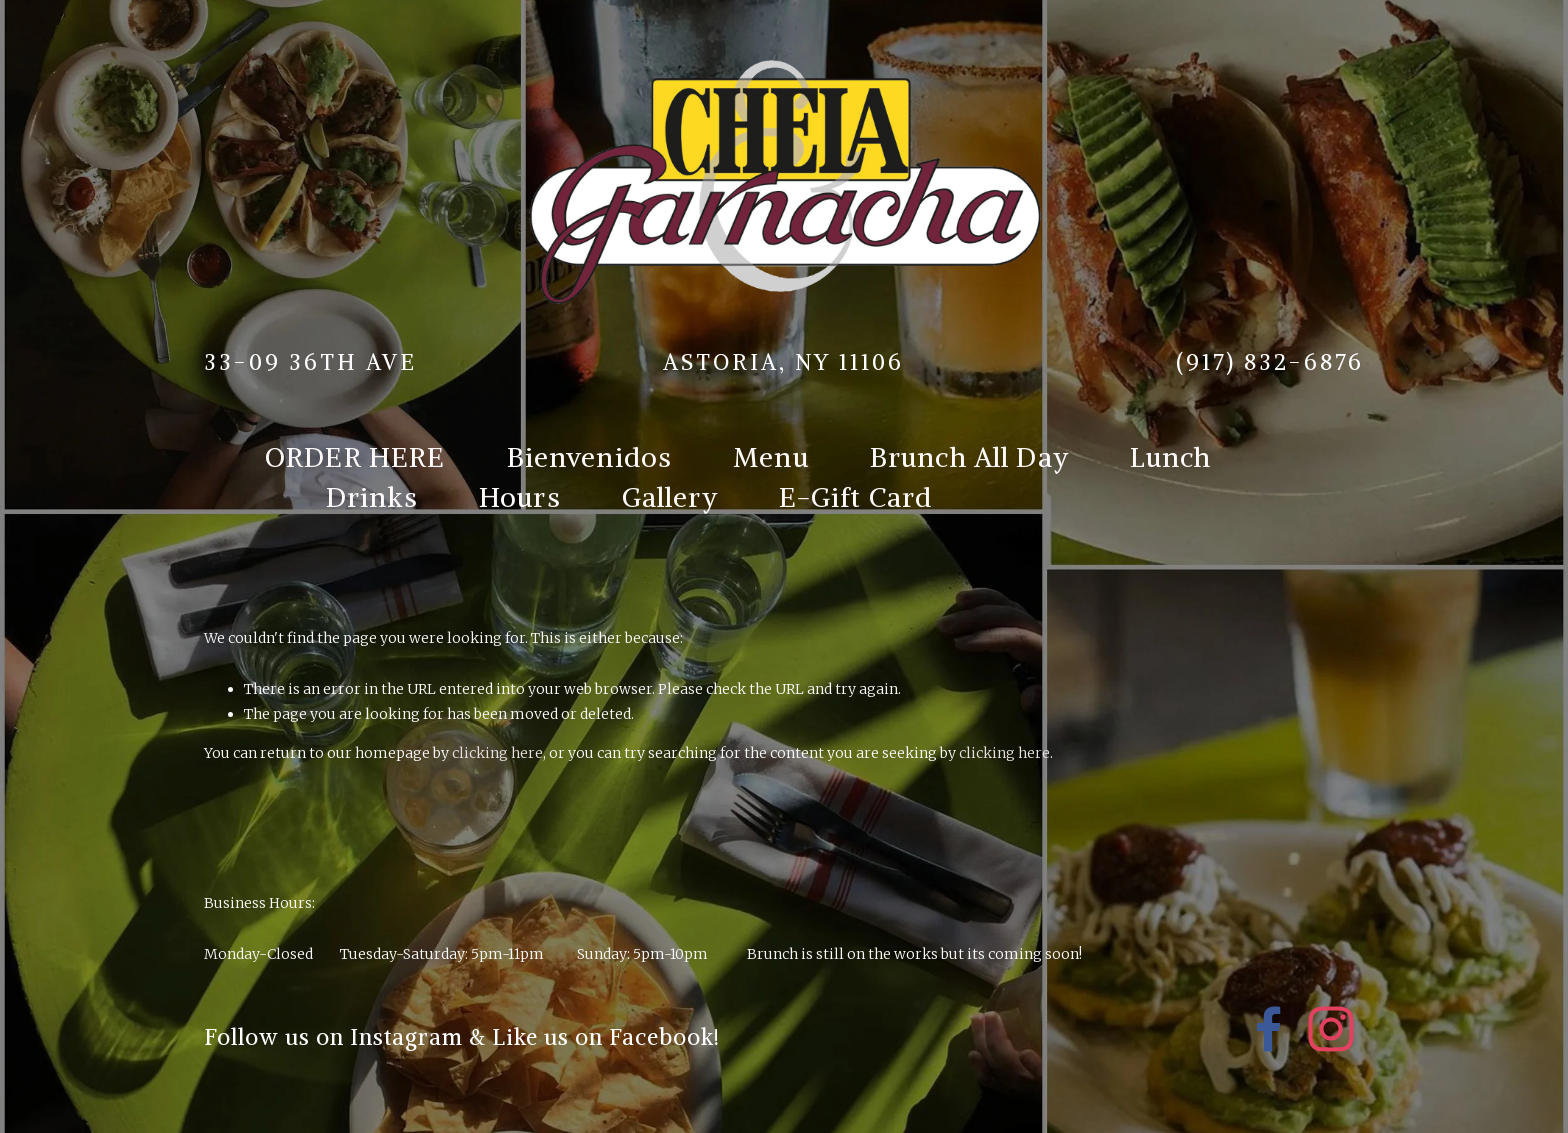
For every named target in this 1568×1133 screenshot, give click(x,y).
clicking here (497, 753)
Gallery (670, 497)
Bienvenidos (590, 457)
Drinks (372, 497)
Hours (520, 497)
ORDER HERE (355, 457)
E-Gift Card (856, 497)
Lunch (1171, 457)
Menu (771, 457)
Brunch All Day (969, 457)
